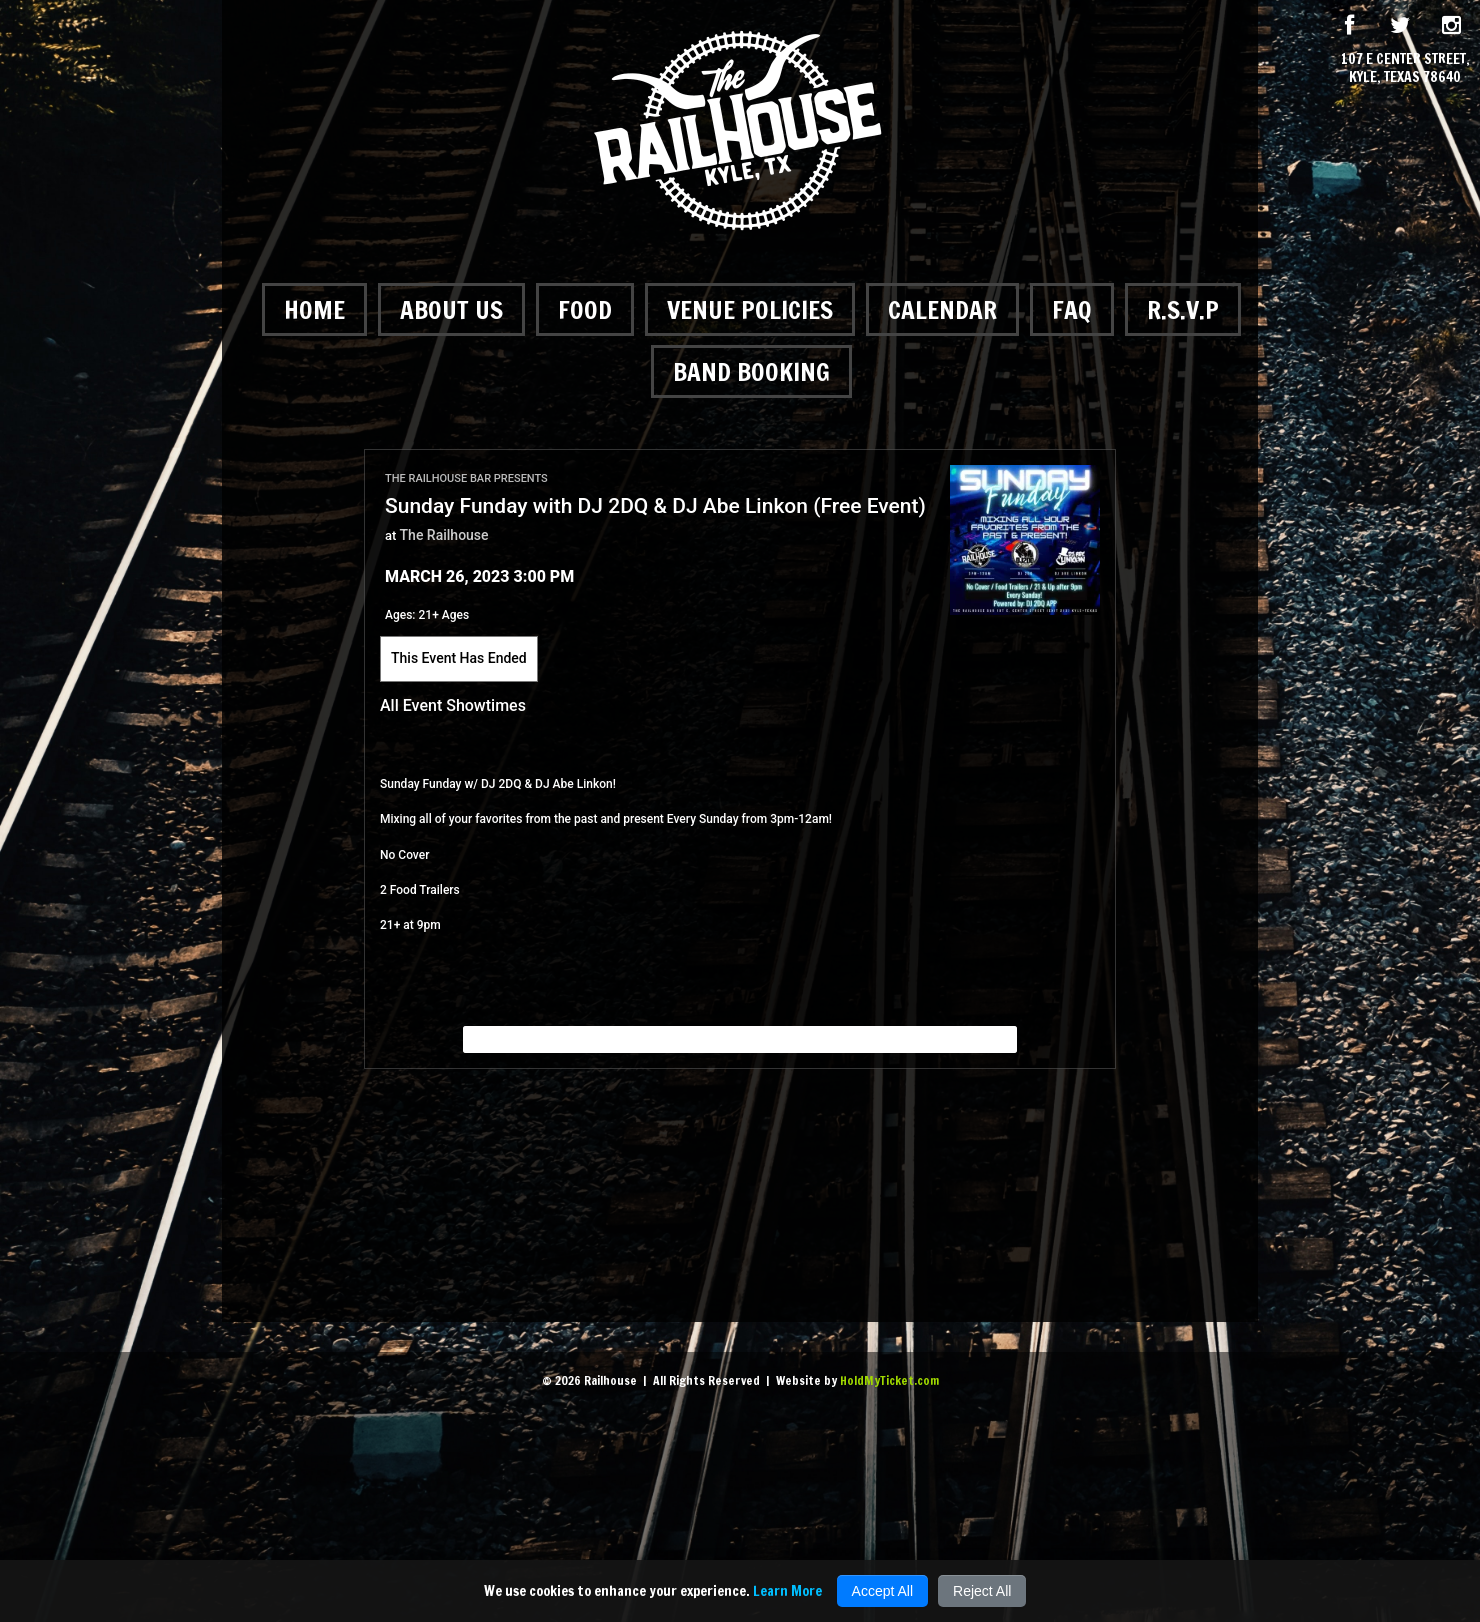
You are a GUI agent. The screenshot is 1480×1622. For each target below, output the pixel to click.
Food (585, 309)
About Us (451, 309)
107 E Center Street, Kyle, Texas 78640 (1405, 68)
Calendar (942, 309)
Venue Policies (750, 309)
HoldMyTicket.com (889, 1380)
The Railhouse (444, 535)
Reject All (982, 1591)
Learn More (787, 1591)
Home (314, 309)
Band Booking (751, 371)
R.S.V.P (1183, 309)
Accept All (882, 1591)
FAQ (1072, 309)
